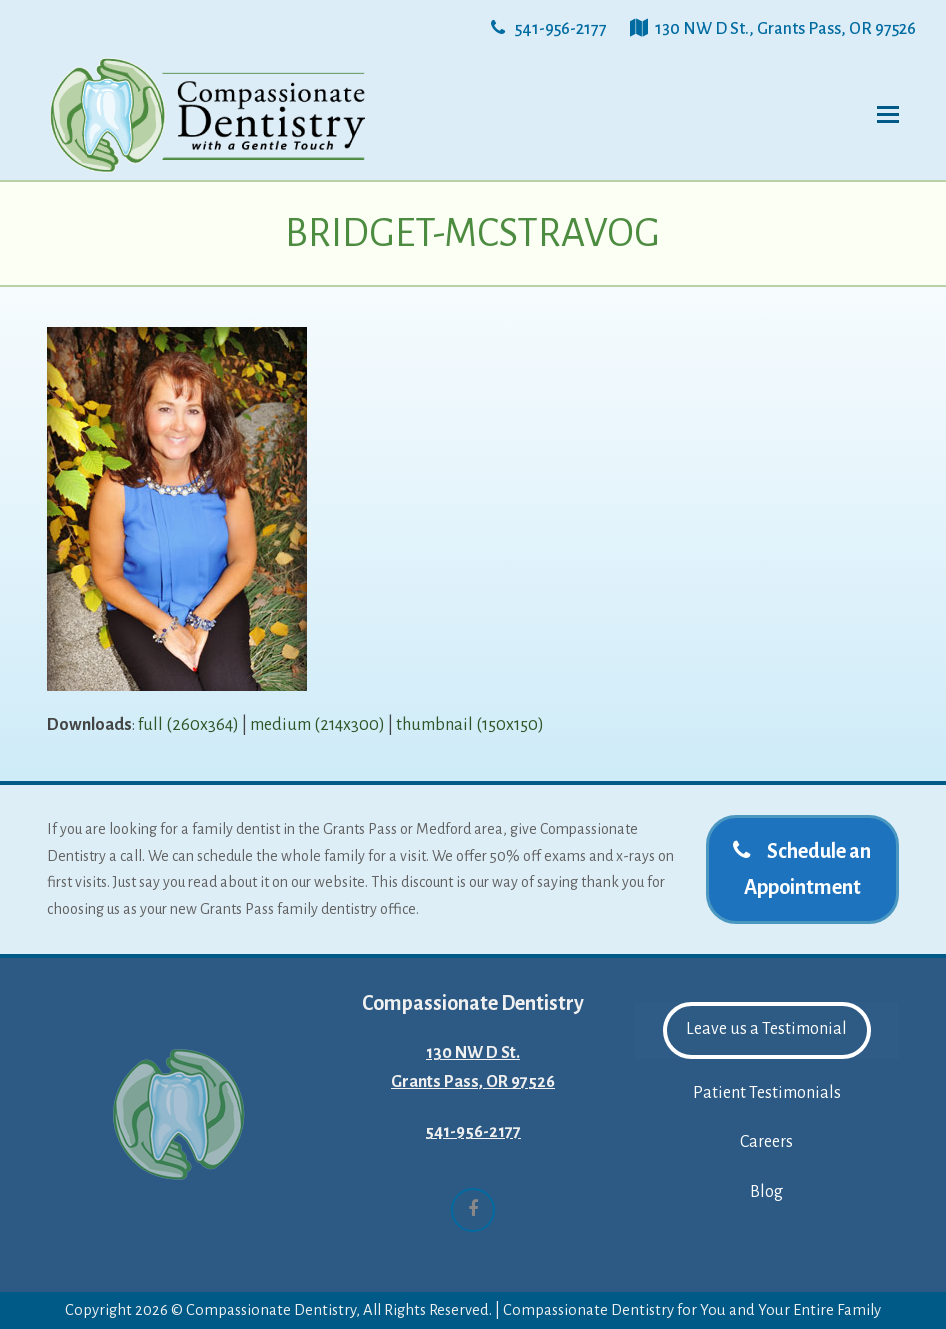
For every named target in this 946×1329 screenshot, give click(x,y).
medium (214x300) (317, 725)
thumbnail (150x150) (470, 725)
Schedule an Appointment (802, 869)
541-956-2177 (473, 1132)
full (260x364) (188, 725)
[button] (888, 115)
